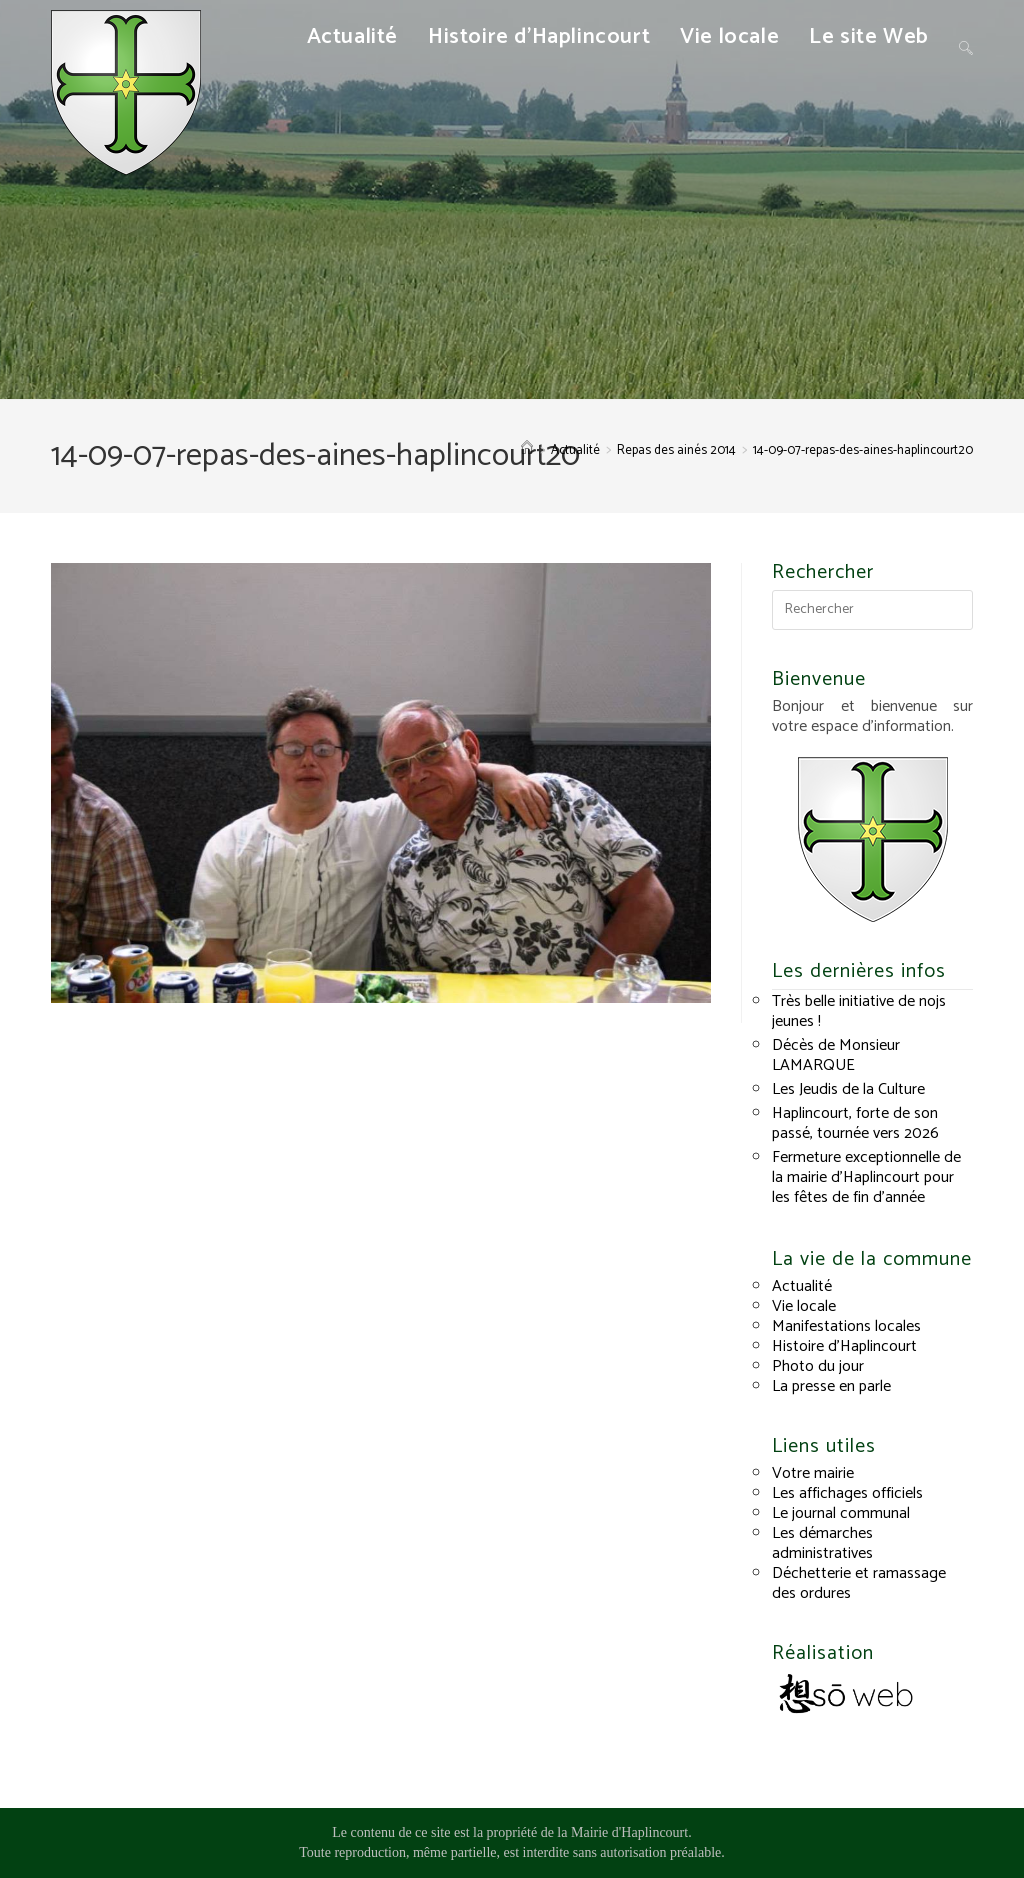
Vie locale (804, 1306)
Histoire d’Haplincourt (844, 1346)
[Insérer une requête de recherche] (872, 610)
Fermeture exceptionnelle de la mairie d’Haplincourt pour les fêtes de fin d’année (866, 1177)
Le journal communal (841, 1513)
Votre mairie (813, 1473)
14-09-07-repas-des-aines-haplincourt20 (863, 450)
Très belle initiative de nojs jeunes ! (859, 1011)
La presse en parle (831, 1386)
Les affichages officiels (847, 1493)
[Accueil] (527, 450)
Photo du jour (818, 1366)
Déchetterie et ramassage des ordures (859, 1583)
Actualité (802, 1286)
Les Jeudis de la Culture (848, 1089)
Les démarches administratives (822, 1543)
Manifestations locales (846, 1326)
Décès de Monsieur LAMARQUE (836, 1055)
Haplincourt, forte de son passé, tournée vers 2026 (855, 1123)
